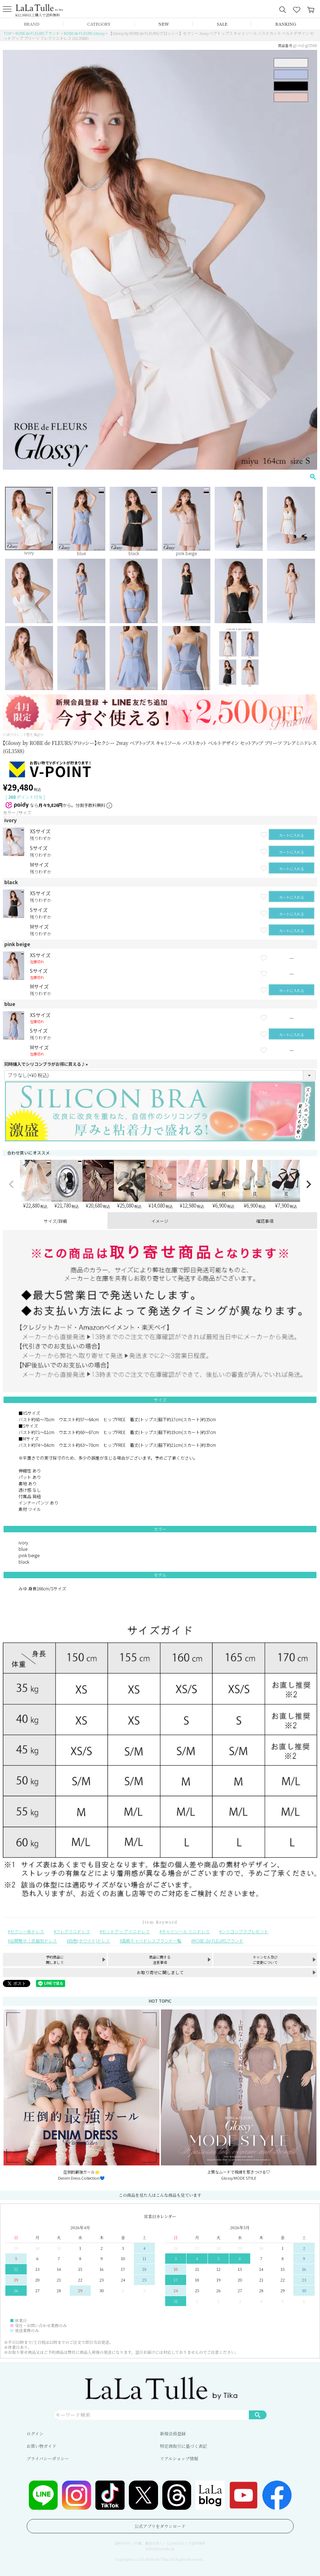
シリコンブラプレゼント (244, 1931)
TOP (7, 33)
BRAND (31, 24)
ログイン (35, 2433)
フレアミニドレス (73, 1931)
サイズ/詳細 (55, 1221)
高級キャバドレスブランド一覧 (152, 1941)
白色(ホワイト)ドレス (89, 1941)
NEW (163, 24)
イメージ (159, 1221)
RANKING (286, 24)
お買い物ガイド (42, 2446)
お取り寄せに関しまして (160, 1972)
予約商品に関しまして (55, 1959)
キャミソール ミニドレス (186, 1931)
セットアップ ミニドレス (126, 1931)
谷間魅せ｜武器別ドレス (33, 1941)
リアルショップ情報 (179, 2458)
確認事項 (264, 1221)
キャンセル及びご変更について (265, 1959)
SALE (222, 24)
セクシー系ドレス (27, 1931)
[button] (11, 1184)
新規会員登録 (173, 2433)
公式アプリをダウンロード (160, 2526)
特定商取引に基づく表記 (183, 2446)
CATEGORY (99, 24)
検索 (258, 2414)
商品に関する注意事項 (160, 1959)
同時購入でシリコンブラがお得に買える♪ (47, 1064)
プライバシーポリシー (48, 2458)
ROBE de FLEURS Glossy (84, 33)
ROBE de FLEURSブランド (37, 33)
